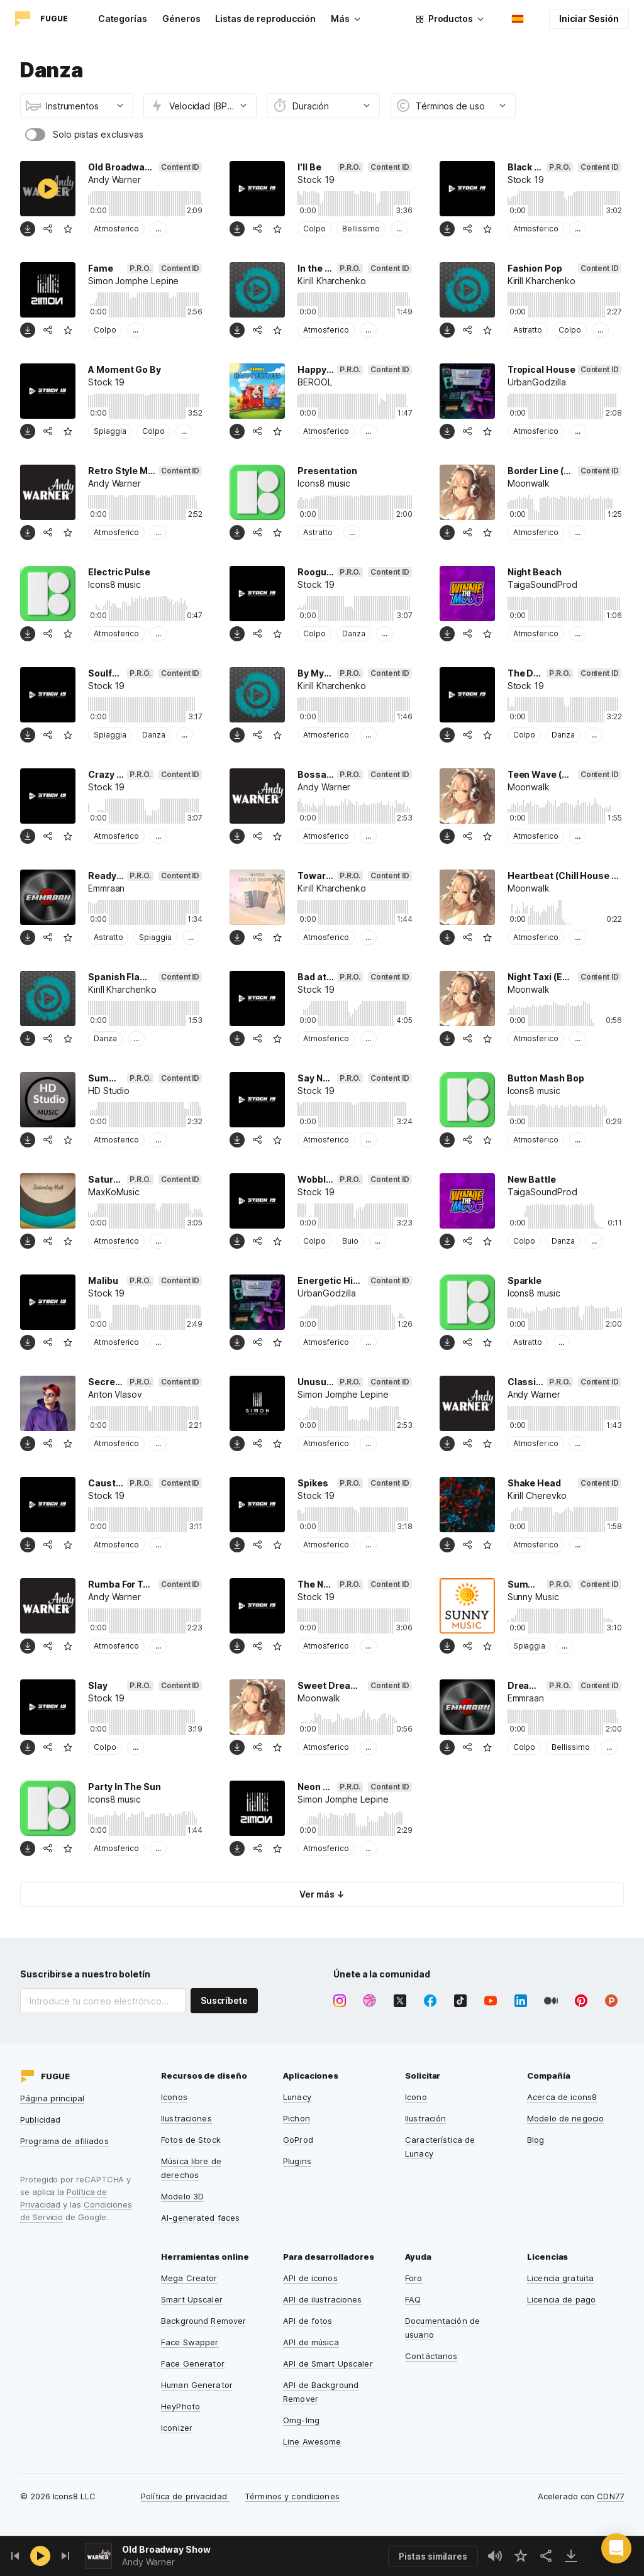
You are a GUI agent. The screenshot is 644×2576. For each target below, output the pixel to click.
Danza (353, 633)
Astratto (527, 329)
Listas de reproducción (265, 18)
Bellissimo (361, 228)
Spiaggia (110, 431)
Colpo (314, 228)
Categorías (122, 18)
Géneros (181, 18)
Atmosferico (116, 228)
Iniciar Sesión (589, 18)
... (158, 228)
